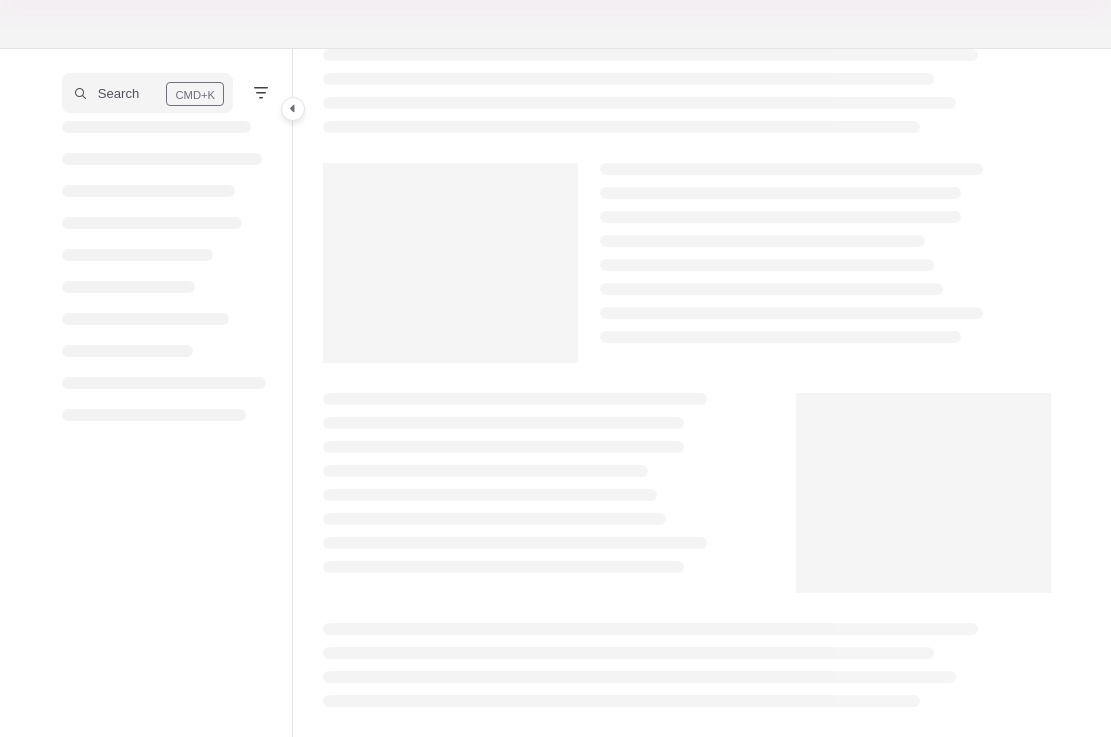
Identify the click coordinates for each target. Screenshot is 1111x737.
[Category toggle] (293, 109)
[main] (687, 393)
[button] (147, 93)
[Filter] (261, 93)
